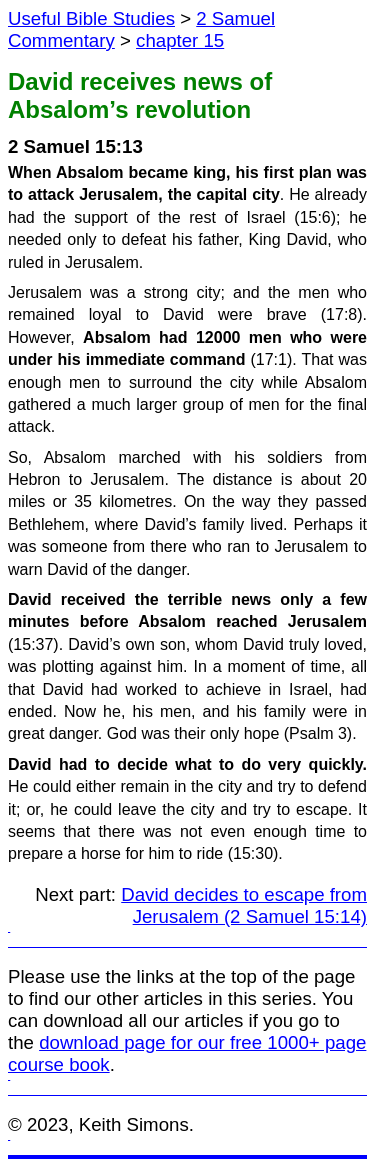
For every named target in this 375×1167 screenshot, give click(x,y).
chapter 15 (180, 40)
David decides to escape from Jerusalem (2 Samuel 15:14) (244, 905)
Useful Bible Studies (91, 18)
